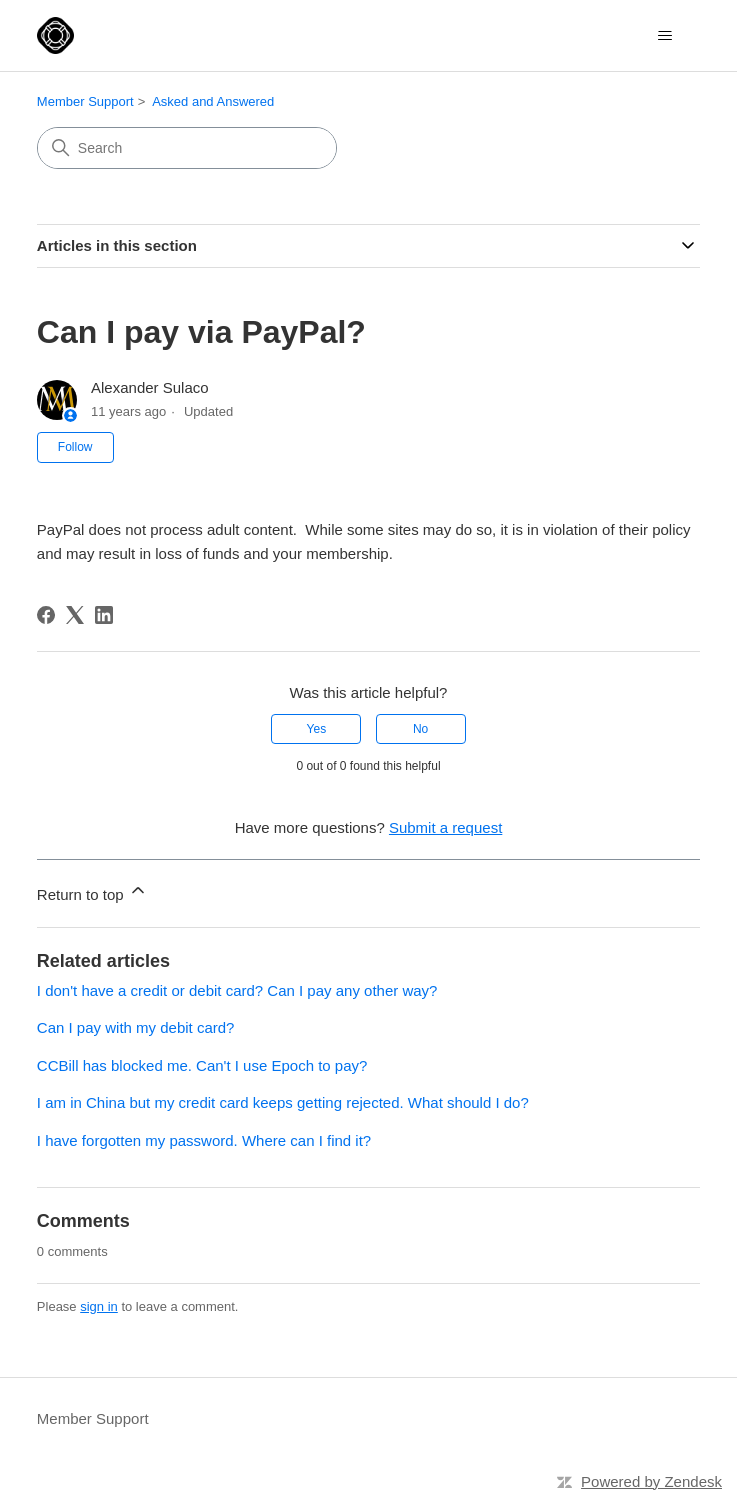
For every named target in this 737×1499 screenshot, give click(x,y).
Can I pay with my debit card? (136, 1027)
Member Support (85, 101)
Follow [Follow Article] (75, 447)
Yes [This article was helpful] (317, 729)
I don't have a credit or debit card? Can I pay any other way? (237, 990)
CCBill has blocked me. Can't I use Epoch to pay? (202, 1065)
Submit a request (445, 827)
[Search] (187, 148)
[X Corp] (75, 615)
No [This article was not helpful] (420, 729)
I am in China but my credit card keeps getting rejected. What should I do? (283, 1102)
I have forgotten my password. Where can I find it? (204, 1140)
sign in (99, 1306)
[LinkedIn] (104, 615)
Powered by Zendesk (651, 1481)
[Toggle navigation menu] (664, 36)
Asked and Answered (213, 101)
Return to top (92, 891)
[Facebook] (46, 615)
